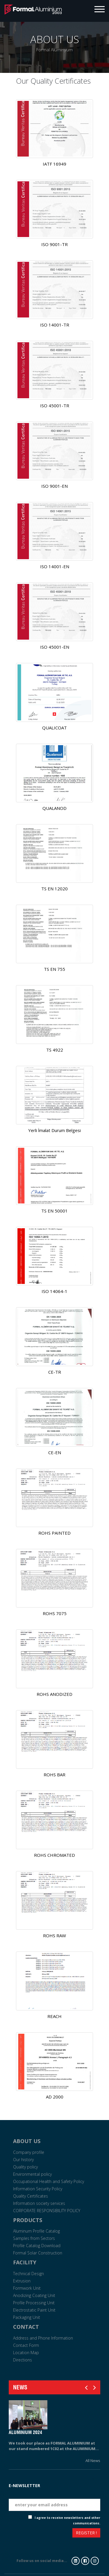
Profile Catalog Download (36, 2245)
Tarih (94, 2478)
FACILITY (24, 2262)
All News (92, 2460)
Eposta (93, 2494)
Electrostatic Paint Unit (34, 2310)
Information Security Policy (37, 2188)
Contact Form (26, 2345)
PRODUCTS (27, 2220)
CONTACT (26, 2326)
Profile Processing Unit (34, 2302)
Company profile (28, 2152)
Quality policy (25, 2167)
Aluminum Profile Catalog (36, 2231)
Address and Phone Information (43, 2338)
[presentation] (30, 2533)
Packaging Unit (26, 2317)
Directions (22, 2360)
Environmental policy (32, 2174)
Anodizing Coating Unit (34, 2295)
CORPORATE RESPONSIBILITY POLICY (46, 2210)
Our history (23, 2159)
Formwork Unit (27, 2288)
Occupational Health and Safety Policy (48, 2181)
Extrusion (22, 2281)
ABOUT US (26, 2141)
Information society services (39, 2203)
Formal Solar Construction (37, 2253)
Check (23, 2518)
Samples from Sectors (34, 2238)
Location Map (26, 2352)
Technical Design (28, 2273)
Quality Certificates (30, 2196)
